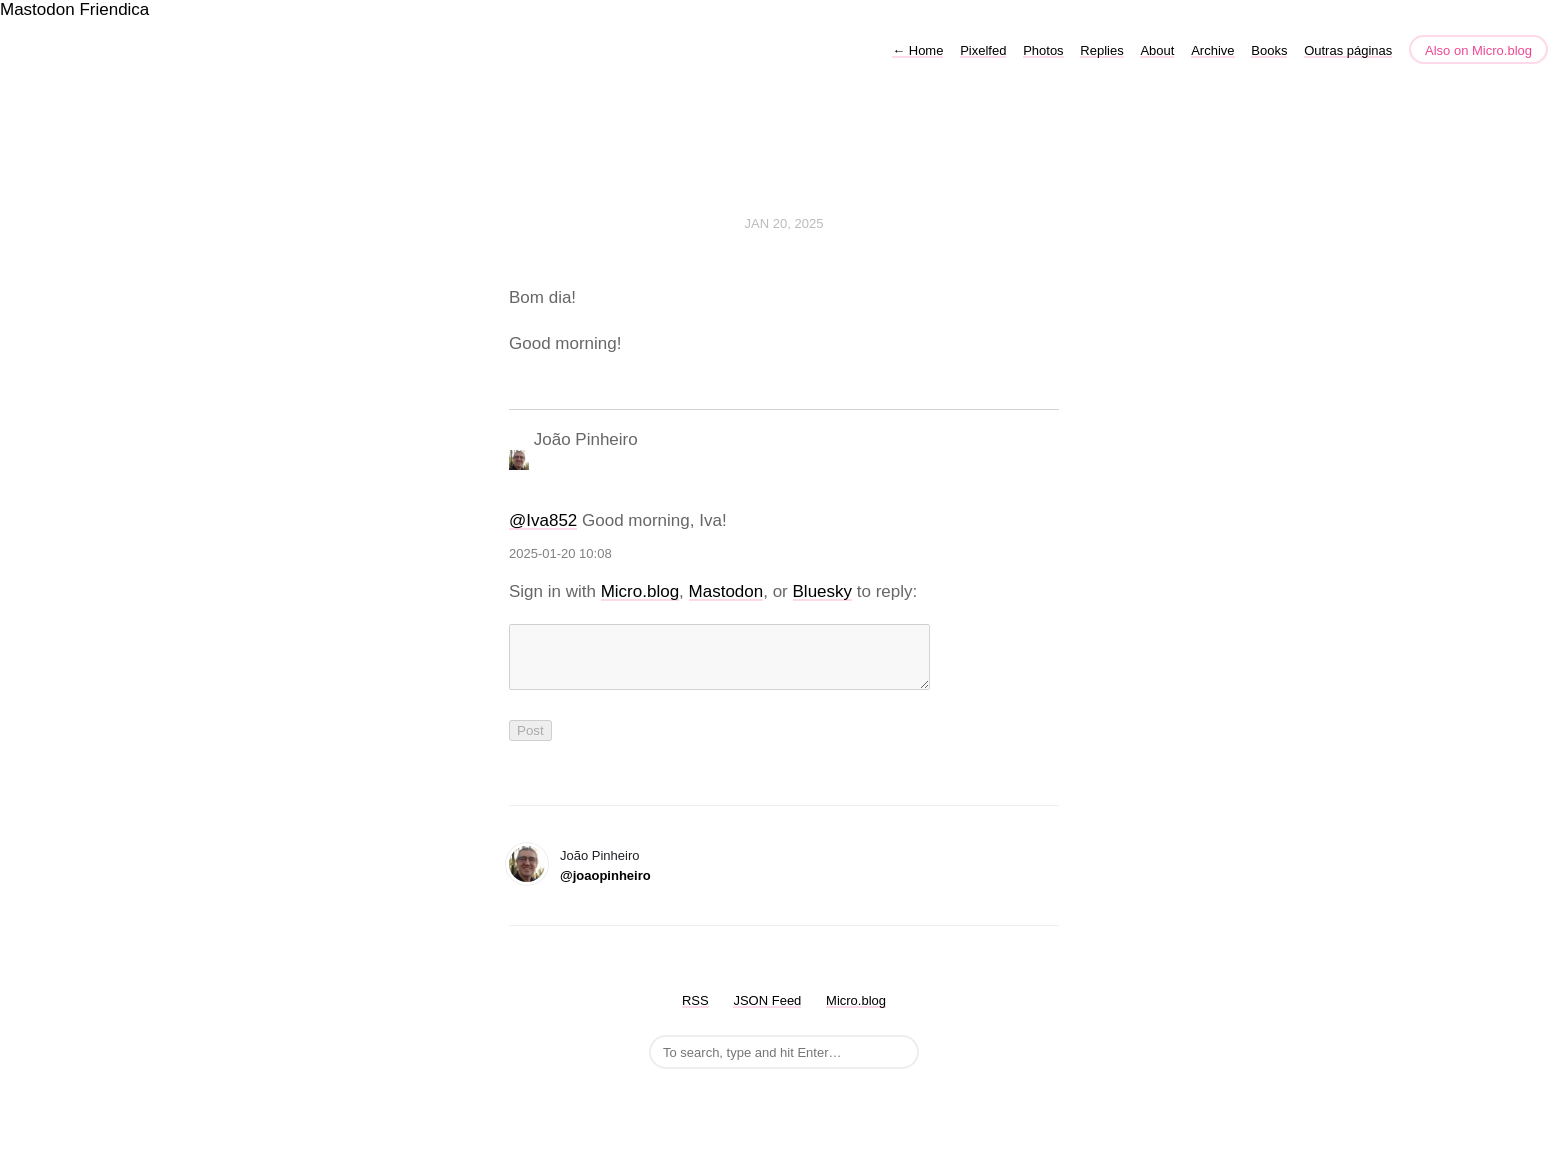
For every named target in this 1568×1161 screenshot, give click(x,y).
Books (1269, 50)
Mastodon (37, 9)
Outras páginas (1348, 50)
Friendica (114, 9)
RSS (695, 1012)
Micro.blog (640, 591)
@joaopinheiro (605, 887)
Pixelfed (983, 50)
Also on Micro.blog (1478, 50)
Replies (1101, 50)
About (1157, 50)
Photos (1043, 50)
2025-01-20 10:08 (560, 553)
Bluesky (823, 591)
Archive (1212, 50)
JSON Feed (767, 1012)
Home (917, 50)
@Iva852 (543, 520)
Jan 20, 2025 (784, 223)
